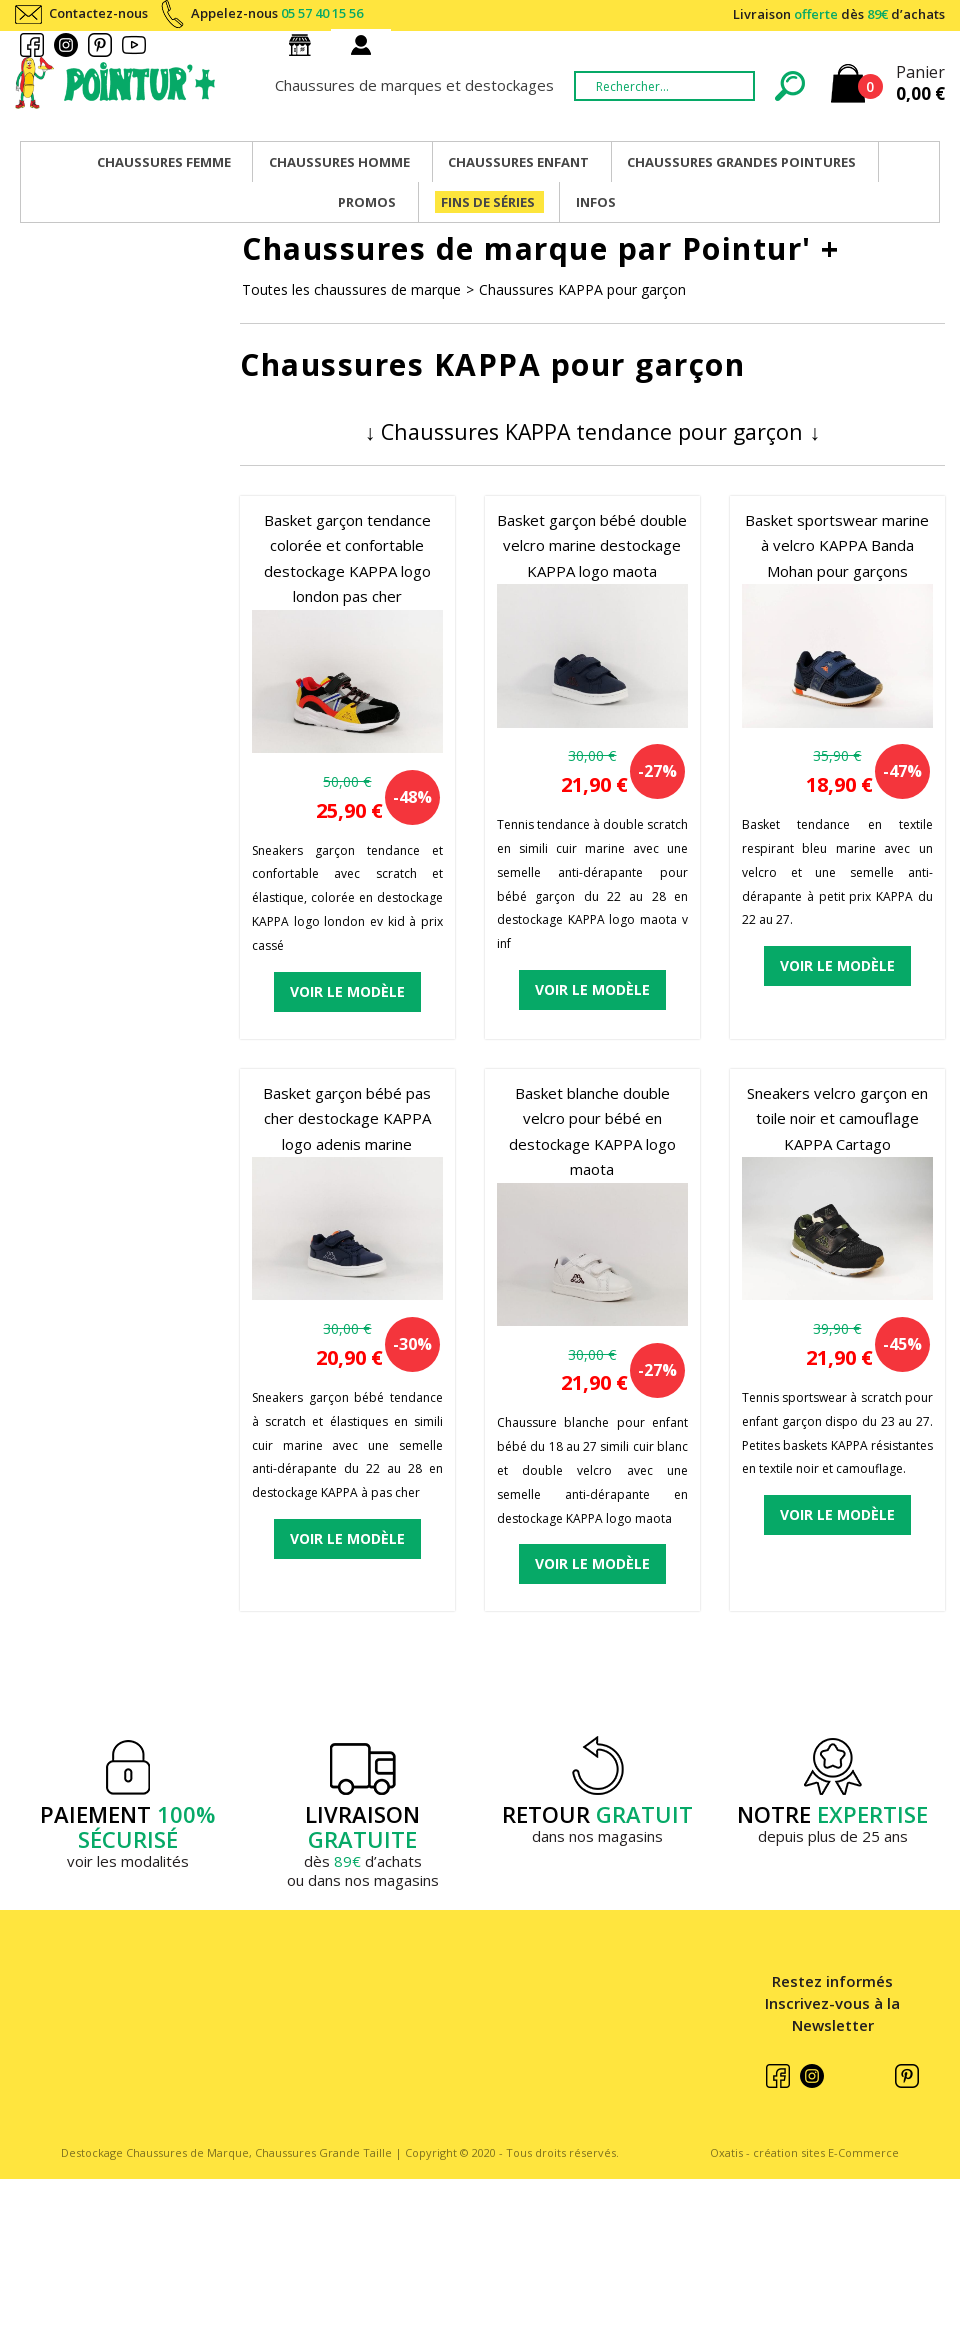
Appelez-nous (277, 13)
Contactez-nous (98, 13)
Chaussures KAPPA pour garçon (582, 289)
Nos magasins (304, 45)
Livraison (839, 14)
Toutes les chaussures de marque (351, 289)
